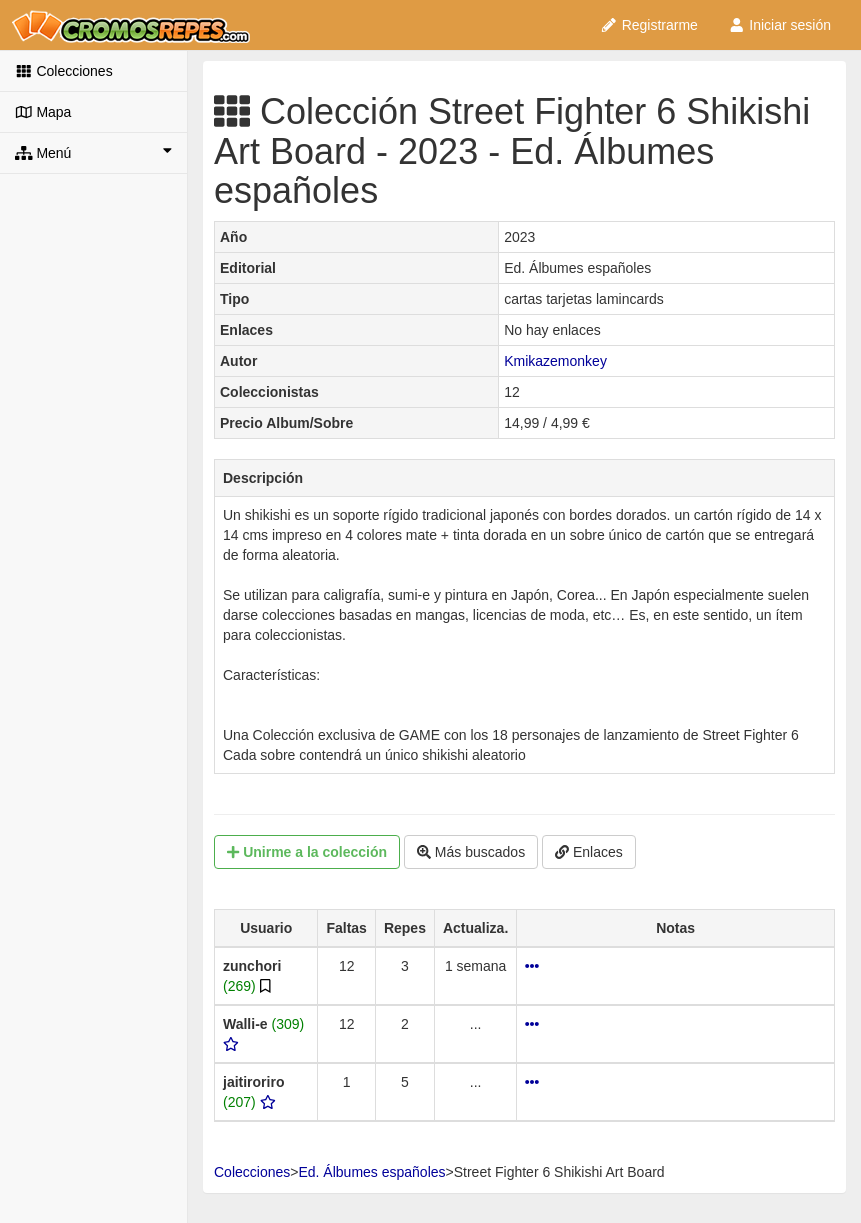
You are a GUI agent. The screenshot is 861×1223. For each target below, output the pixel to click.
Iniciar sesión (779, 25)
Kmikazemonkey (555, 361)
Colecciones (64, 71)
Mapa (43, 112)
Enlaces (589, 852)
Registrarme (649, 25)
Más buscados (471, 852)
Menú (93, 152)
